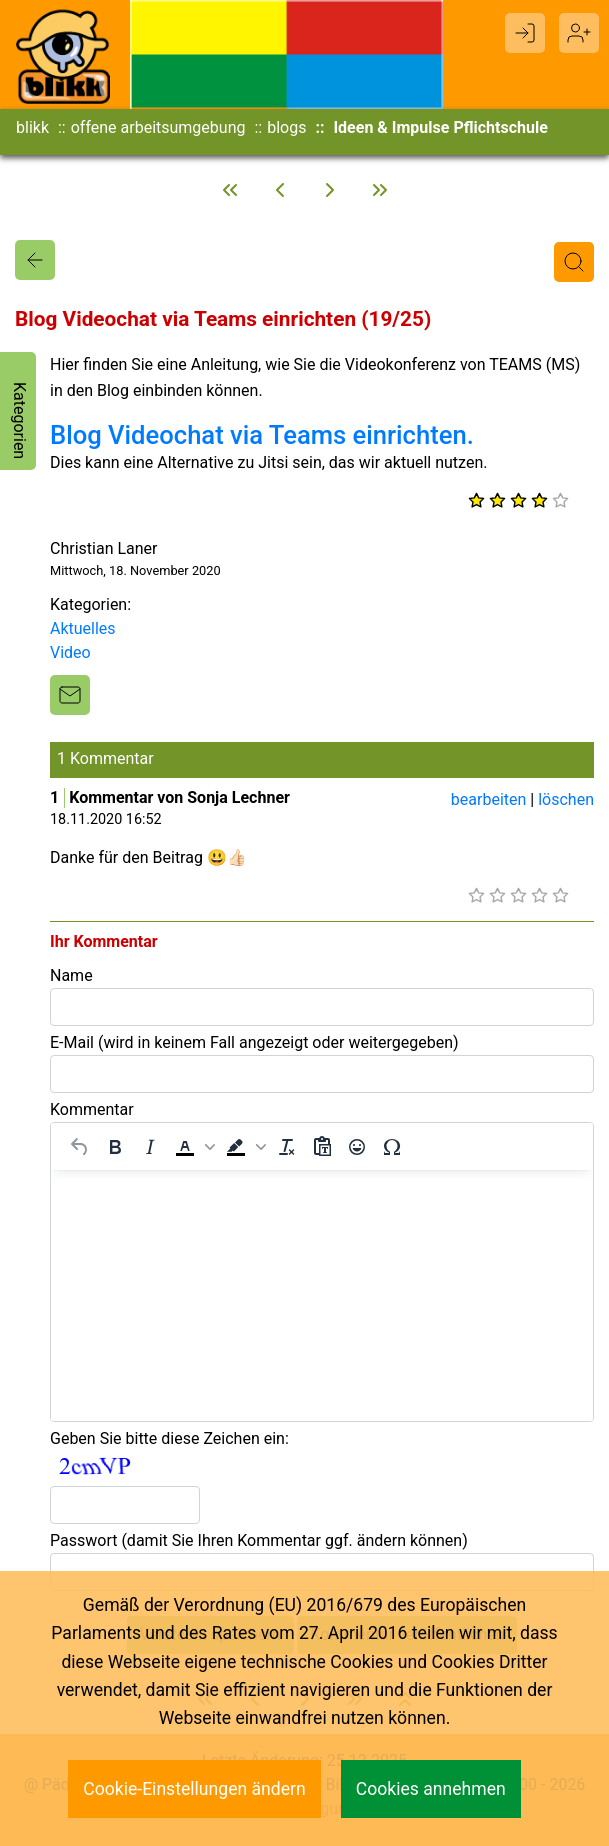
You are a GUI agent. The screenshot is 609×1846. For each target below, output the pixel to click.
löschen (566, 799)
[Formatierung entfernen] (287, 1147)
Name (71, 975)
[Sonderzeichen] (392, 1147)
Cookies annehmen (431, 1789)
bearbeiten (489, 799)
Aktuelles (83, 628)
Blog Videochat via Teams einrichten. (262, 435)
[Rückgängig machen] (80, 1147)
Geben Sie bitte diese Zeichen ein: (169, 1438)
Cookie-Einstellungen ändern (194, 1789)
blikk (32, 127)
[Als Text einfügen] (322, 1147)
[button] (193, 1147)
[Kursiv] (150, 1147)
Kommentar (92, 1109)
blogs (286, 127)
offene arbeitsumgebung (158, 127)
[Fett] (115, 1147)
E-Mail (254, 1042)
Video (70, 652)
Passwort (259, 1540)
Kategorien (19, 420)
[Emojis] (357, 1147)
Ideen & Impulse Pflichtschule (440, 127)
